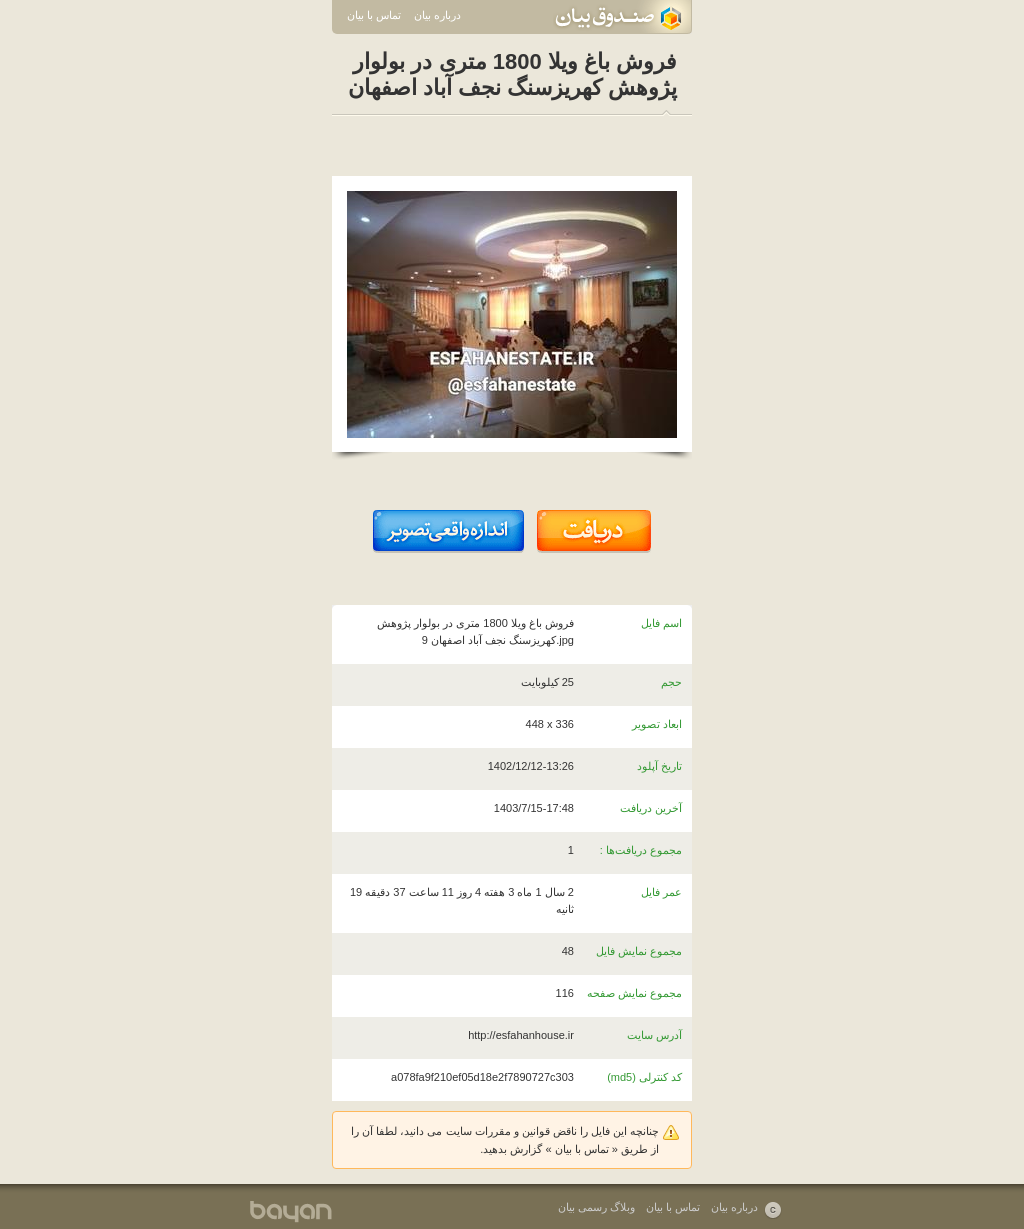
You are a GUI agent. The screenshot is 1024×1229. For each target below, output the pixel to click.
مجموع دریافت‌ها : (641, 850)
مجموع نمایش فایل (639, 951)
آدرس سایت (654, 1035)
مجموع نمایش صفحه (634, 993)
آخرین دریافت (651, 808)
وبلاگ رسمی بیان (596, 1207)
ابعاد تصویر (657, 724)
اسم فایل (661, 623)
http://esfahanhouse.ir (521, 1035)
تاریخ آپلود (659, 766)
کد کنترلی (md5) (644, 1077)
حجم (671, 682)
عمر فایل (661, 892)
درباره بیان (437, 15)
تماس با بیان (374, 15)
